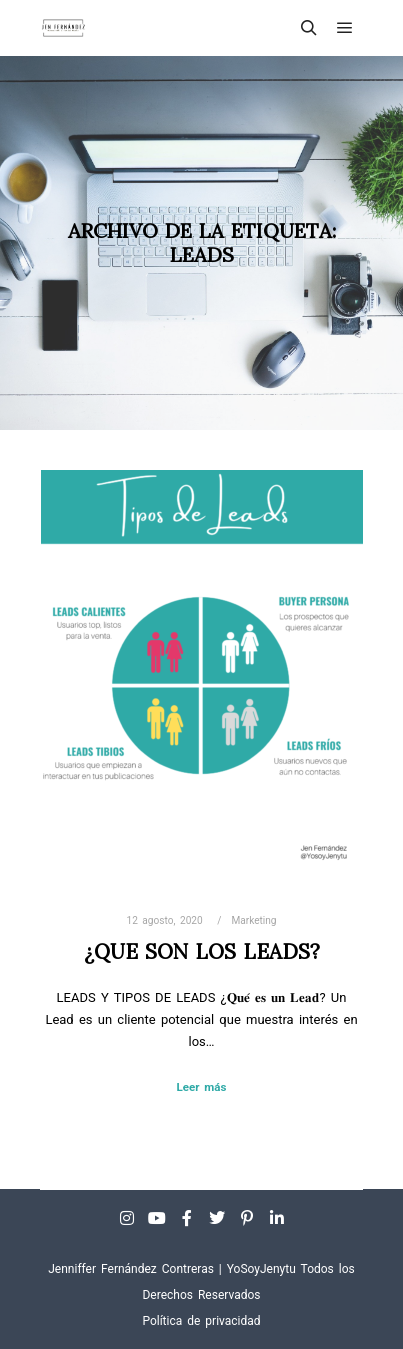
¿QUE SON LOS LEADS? (202, 951)
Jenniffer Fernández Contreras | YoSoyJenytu (172, 1269)
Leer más (202, 1087)
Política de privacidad (201, 1321)
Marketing (253, 920)
